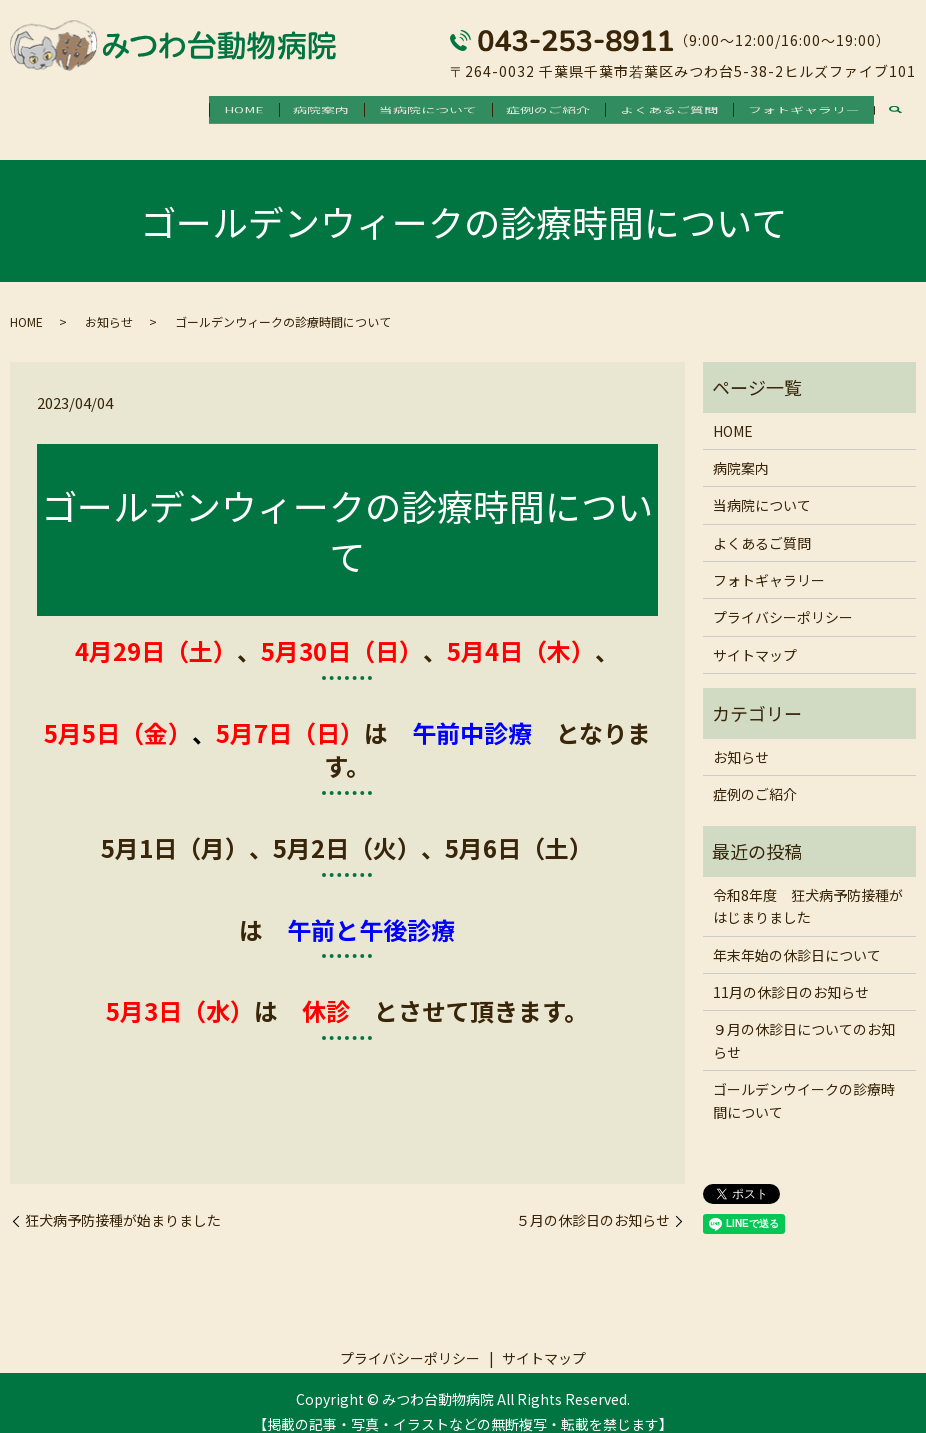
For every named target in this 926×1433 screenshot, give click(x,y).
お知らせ (109, 304)
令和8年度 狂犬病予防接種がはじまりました (808, 888)
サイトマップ (755, 637)
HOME (175, 110)
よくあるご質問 (650, 110)
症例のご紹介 (517, 110)
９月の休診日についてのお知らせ (804, 1023)
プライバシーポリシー (783, 600)
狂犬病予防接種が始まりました (123, 1203)
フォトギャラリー (797, 110)
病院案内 (265, 110)
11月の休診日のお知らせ (791, 974)
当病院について (384, 110)
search (895, 112)
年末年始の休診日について (797, 937)
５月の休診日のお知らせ (593, 1203)
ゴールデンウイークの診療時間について (804, 1083)
